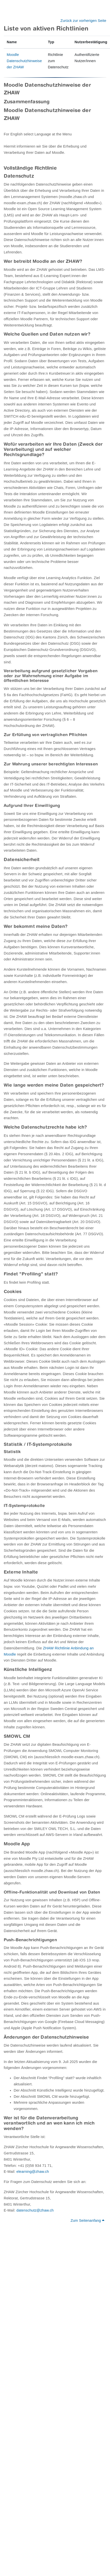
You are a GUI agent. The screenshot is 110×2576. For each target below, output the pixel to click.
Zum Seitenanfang (87, 2220)
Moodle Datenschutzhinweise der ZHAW (24, 61)
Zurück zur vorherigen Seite (83, 21)
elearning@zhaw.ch (32, 2172)
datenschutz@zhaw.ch (35, 2210)
